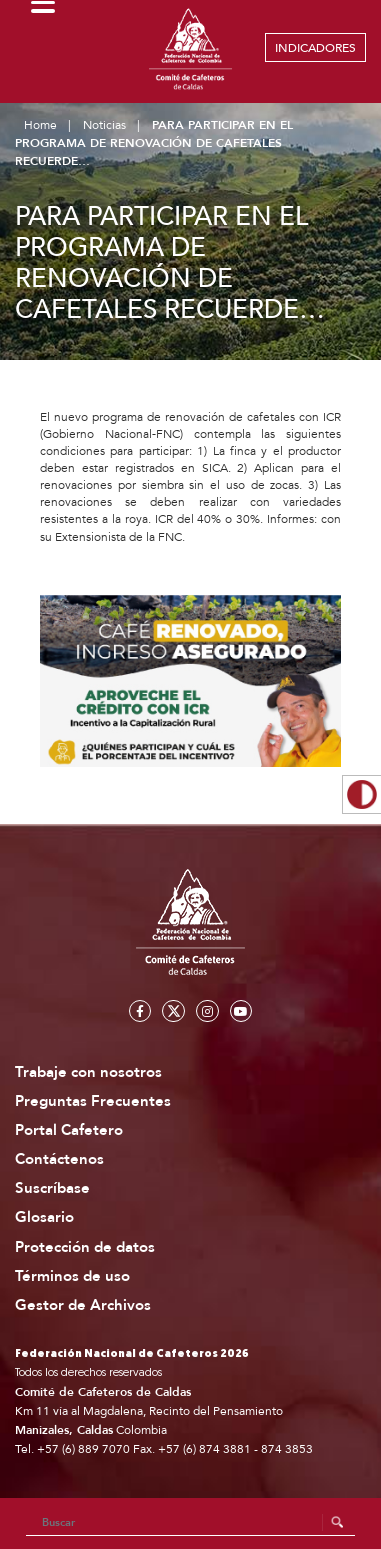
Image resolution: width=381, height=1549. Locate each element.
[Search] (191, 1523)
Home (40, 125)
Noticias (104, 125)
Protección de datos (85, 1247)
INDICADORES (315, 48)
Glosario (44, 1217)
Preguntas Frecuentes (93, 1101)
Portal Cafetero (69, 1130)
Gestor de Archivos (83, 1305)
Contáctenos (59, 1159)
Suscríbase (52, 1188)
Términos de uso (72, 1276)
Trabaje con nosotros (88, 1072)
